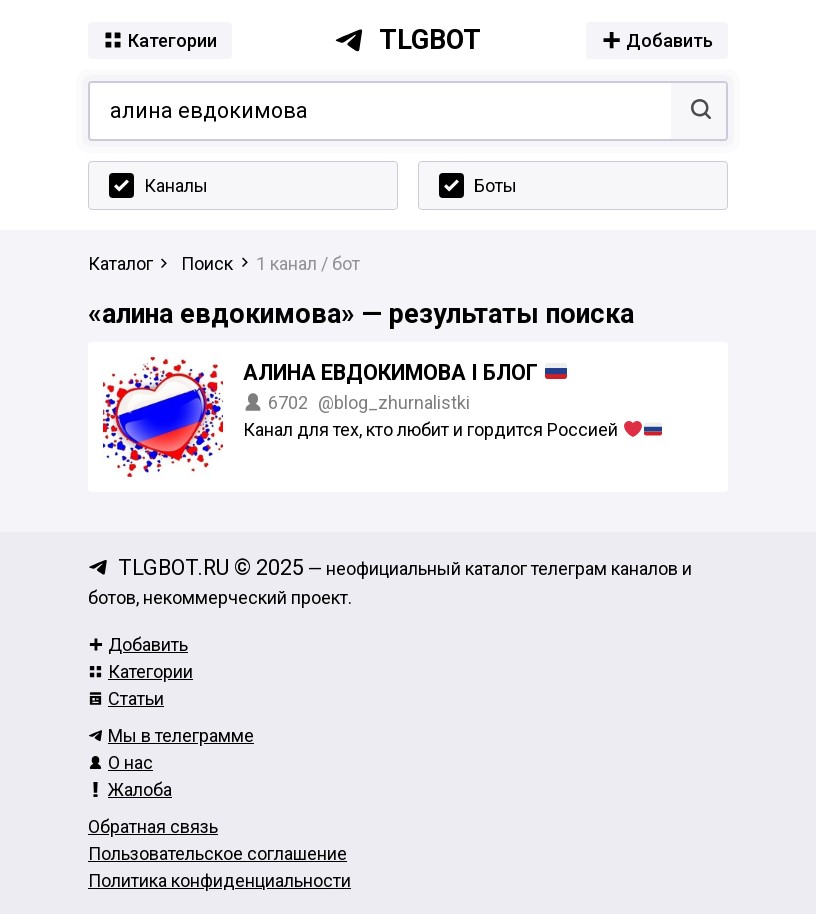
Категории (140, 671)
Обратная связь (153, 826)
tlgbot (407, 40)
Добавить (138, 644)
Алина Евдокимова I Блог (405, 372)
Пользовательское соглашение (217, 853)
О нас (120, 762)
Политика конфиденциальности (219, 880)
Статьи (126, 698)
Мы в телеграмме (171, 735)
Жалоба (130, 789)
